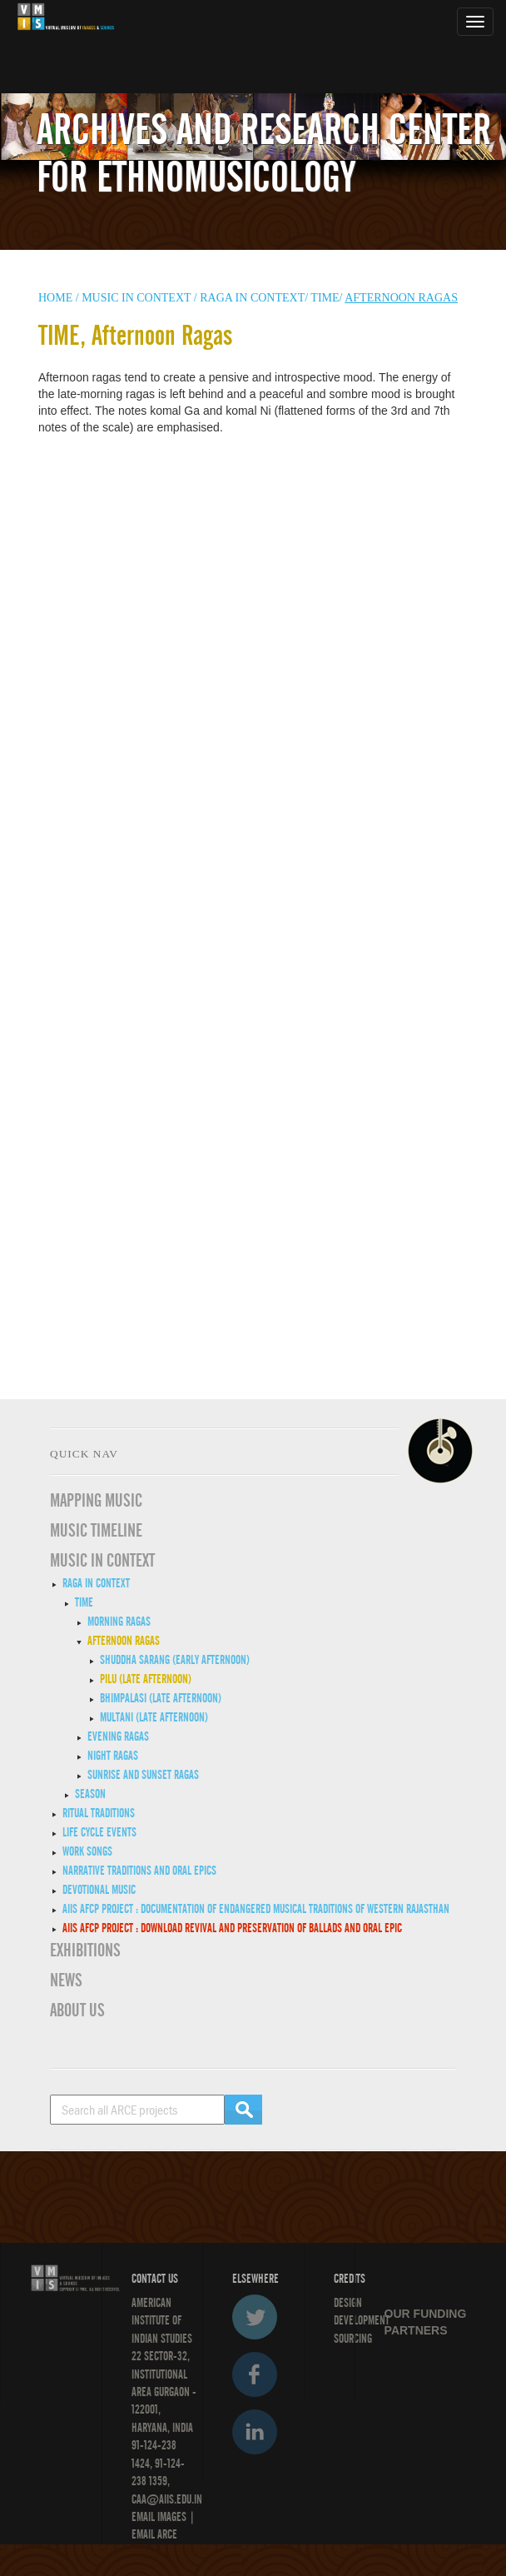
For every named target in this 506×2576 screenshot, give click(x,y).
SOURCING (353, 2338)
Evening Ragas (118, 1736)
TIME (84, 1602)
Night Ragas (112, 1755)
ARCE (166, 2534)
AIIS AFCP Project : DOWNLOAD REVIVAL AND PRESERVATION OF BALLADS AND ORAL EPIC (232, 1928)
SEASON (90, 1793)
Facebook (254, 2374)
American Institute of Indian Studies (161, 2320)
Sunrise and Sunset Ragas (143, 1774)
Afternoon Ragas (123, 1640)
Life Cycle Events (99, 1832)
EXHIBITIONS (85, 1950)
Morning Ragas (119, 1621)
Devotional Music (99, 1889)
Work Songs (87, 1851)
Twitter (254, 2316)
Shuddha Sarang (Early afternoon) (175, 1659)
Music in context (136, 297)
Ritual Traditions (98, 1813)
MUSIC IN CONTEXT (102, 1561)
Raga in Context (96, 1583)
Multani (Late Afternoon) (154, 1717)
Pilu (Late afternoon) (145, 1679)
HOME (55, 297)
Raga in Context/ (254, 297)
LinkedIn (254, 2431)
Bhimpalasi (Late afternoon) (160, 1698)
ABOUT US (77, 2010)
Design (348, 2302)
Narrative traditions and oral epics (139, 1870)
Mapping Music (96, 1501)
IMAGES (171, 2516)
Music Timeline (96, 1531)
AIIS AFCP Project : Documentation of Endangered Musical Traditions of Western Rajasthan (255, 1908)
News (66, 1980)
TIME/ (326, 297)
